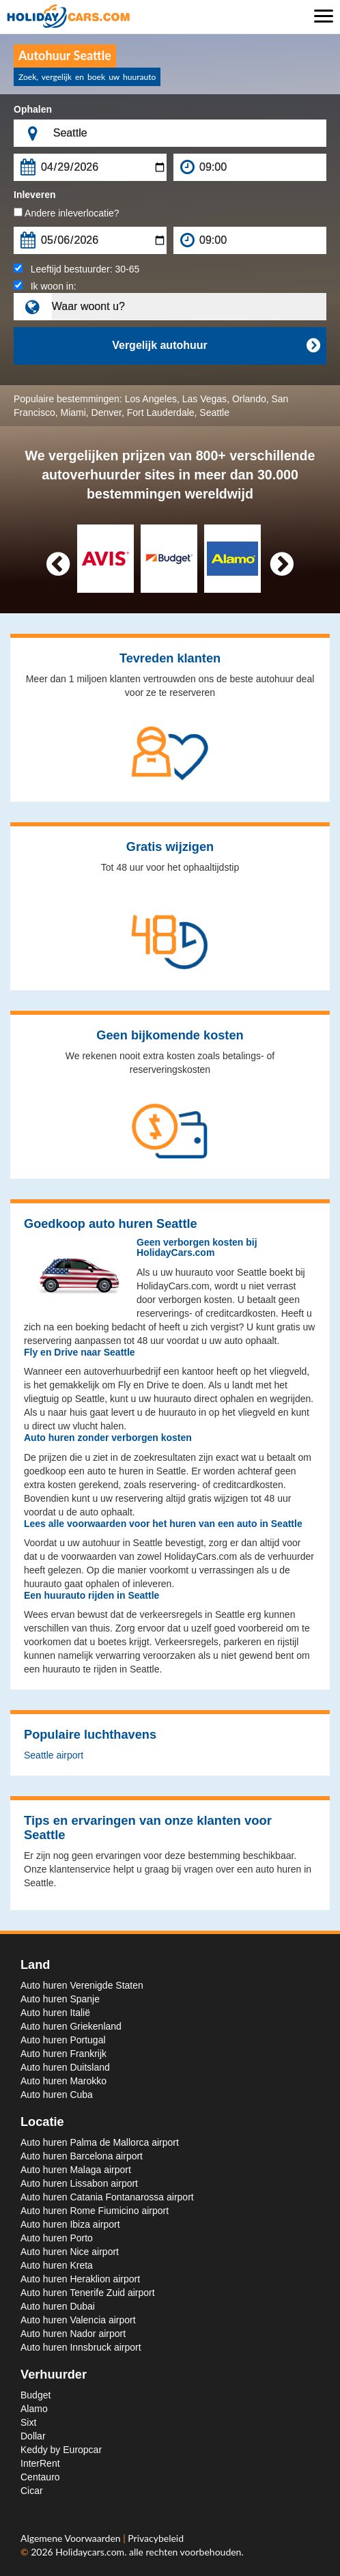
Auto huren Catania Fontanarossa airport (107, 2197)
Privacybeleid (156, 2538)
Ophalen (33, 109)
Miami (72, 412)
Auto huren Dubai (57, 2306)
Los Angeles (151, 398)
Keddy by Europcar (61, 2449)
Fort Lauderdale (161, 412)
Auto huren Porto (56, 2237)
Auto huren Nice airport (69, 2251)
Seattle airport (53, 1755)
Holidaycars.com (89, 2552)
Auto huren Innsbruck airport (80, 2347)
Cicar (31, 2490)
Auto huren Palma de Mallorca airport (99, 2142)
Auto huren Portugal (63, 2039)
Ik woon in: (45, 286)
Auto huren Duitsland (65, 2067)
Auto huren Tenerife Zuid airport (87, 2292)
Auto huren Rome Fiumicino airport (94, 2210)
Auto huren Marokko (63, 2080)
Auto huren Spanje (60, 1998)
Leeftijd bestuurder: (76, 269)
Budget (35, 2395)
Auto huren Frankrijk (63, 2053)
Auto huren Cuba (56, 2094)
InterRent (40, 2463)
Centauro (40, 2477)
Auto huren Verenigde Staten (81, 1985)
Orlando (249, 398)
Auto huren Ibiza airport (70, 2224)
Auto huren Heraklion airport (80, 2278)
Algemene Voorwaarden (71, 2538)
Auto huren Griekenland (71, 2026)
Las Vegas (204, 398)
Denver (106, 412)
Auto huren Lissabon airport (79, 2183)
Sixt (28, 2422)
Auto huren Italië (55, 2012)
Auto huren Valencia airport (78, 2319)
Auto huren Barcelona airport (81, 2156)
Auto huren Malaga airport (75, 2169)
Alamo (34, 2408)
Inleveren (34, 194)
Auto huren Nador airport (73, 2333)
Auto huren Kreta (56, 2265)
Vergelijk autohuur (216, 345)
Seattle (214, 412)
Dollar (33, 2436)
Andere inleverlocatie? (66, 213)
